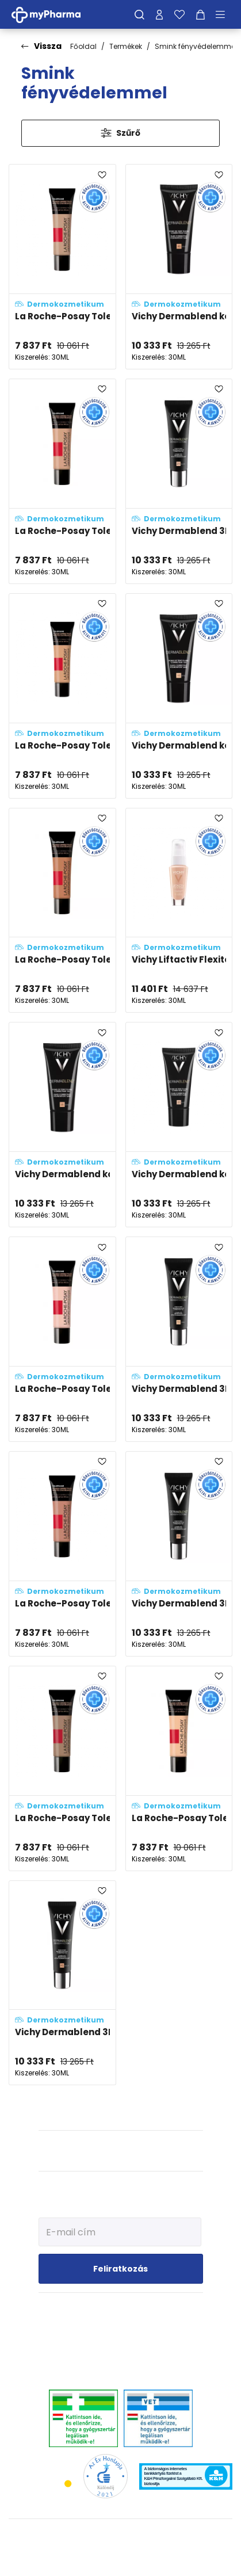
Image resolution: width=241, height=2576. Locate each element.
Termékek (125, 46)
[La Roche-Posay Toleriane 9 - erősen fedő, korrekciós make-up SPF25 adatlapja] (179, 1768)
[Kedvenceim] (179, 14)
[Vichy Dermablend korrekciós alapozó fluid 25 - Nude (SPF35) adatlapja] (179, 1124)
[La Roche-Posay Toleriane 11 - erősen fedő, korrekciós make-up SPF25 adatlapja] (62, 1554)
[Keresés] (139, 14)
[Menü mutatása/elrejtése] (224, 14)
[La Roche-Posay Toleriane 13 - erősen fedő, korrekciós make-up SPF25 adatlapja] (62, 266)
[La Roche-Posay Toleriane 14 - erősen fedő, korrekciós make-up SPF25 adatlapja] (62, 910)
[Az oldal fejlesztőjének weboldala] (120, 2558)
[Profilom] (159, 14)
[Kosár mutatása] (200, 14)
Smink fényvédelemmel (196, 46)
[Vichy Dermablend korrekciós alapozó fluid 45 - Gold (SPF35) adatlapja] (179, 266)
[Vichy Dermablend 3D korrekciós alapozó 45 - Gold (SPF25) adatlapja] (62, 1983)
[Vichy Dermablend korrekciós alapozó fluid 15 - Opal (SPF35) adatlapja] (179, 696)
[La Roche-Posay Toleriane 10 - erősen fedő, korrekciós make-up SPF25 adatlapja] (62, 696)
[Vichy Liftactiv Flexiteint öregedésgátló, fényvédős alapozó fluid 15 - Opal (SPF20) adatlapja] (179, 910)
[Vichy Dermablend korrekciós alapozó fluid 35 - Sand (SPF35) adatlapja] (62, 1124)
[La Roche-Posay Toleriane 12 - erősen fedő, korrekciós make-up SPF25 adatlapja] (62, 481)
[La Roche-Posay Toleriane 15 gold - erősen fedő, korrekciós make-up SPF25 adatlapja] (62, 1768)
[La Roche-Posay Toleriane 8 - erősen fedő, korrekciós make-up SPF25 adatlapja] (62, 1339)
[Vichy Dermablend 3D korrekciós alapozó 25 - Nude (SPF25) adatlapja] (179, 481)
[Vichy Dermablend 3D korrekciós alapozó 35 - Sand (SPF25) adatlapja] (179, 1554)
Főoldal (83, 46)
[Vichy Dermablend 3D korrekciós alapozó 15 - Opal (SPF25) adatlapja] (179, 1339)
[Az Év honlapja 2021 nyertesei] (105, 2475)
